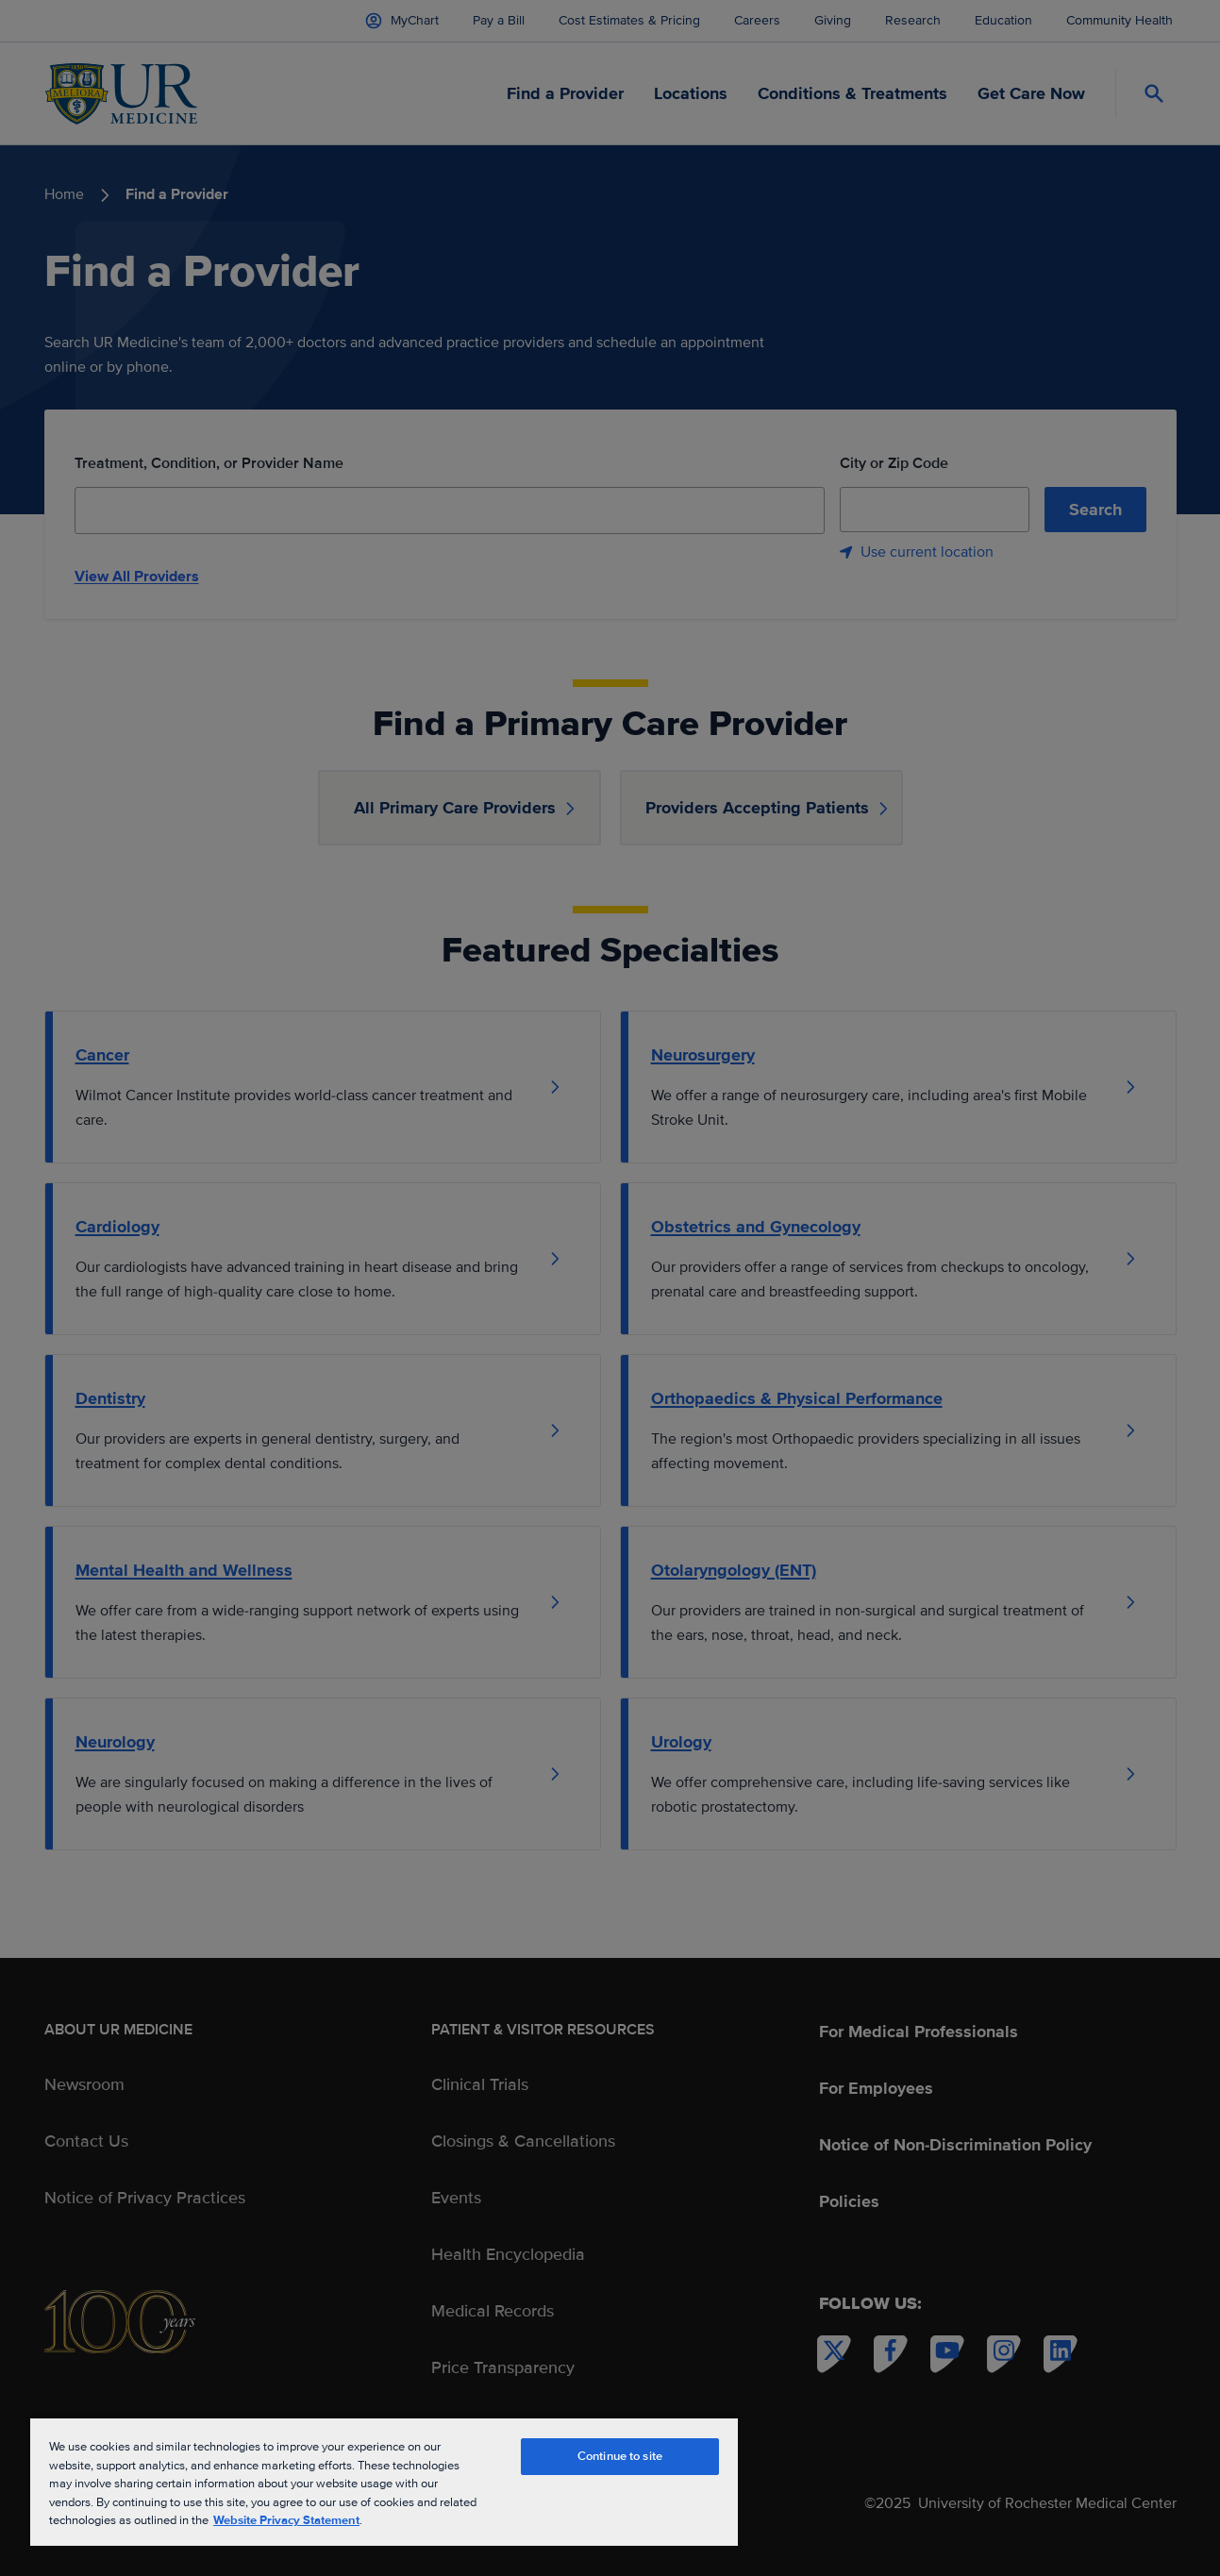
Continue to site (619, 2456)
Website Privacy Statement (286, 2520)
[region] (384, 2481)
